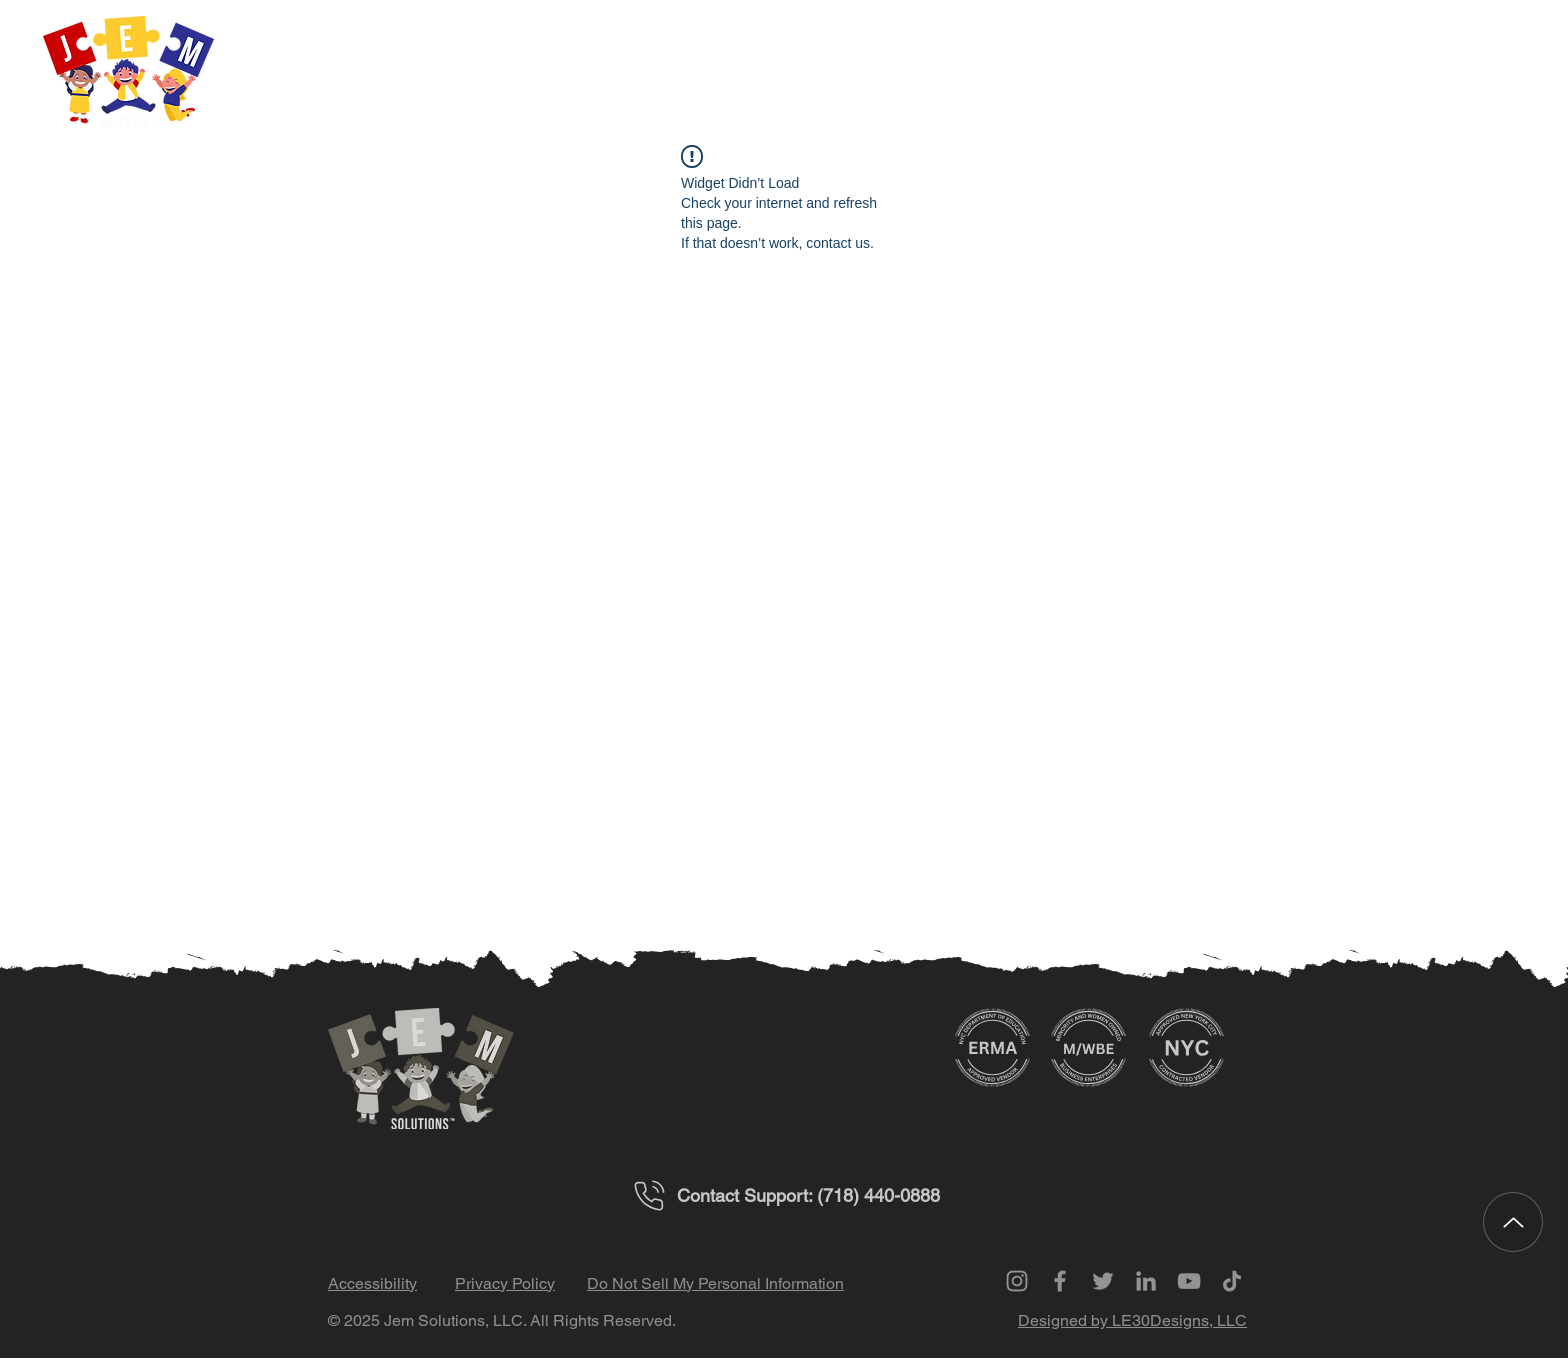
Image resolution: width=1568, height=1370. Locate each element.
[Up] (1513, 1222)
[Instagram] (1017, 1281)
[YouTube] (1189, 1281)
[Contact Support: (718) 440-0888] (784, 1196)
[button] (1356, 75)
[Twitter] (1103, 1281)
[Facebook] (1060, 1281)
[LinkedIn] (1146, 1281)
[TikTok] (1232, 1281)
